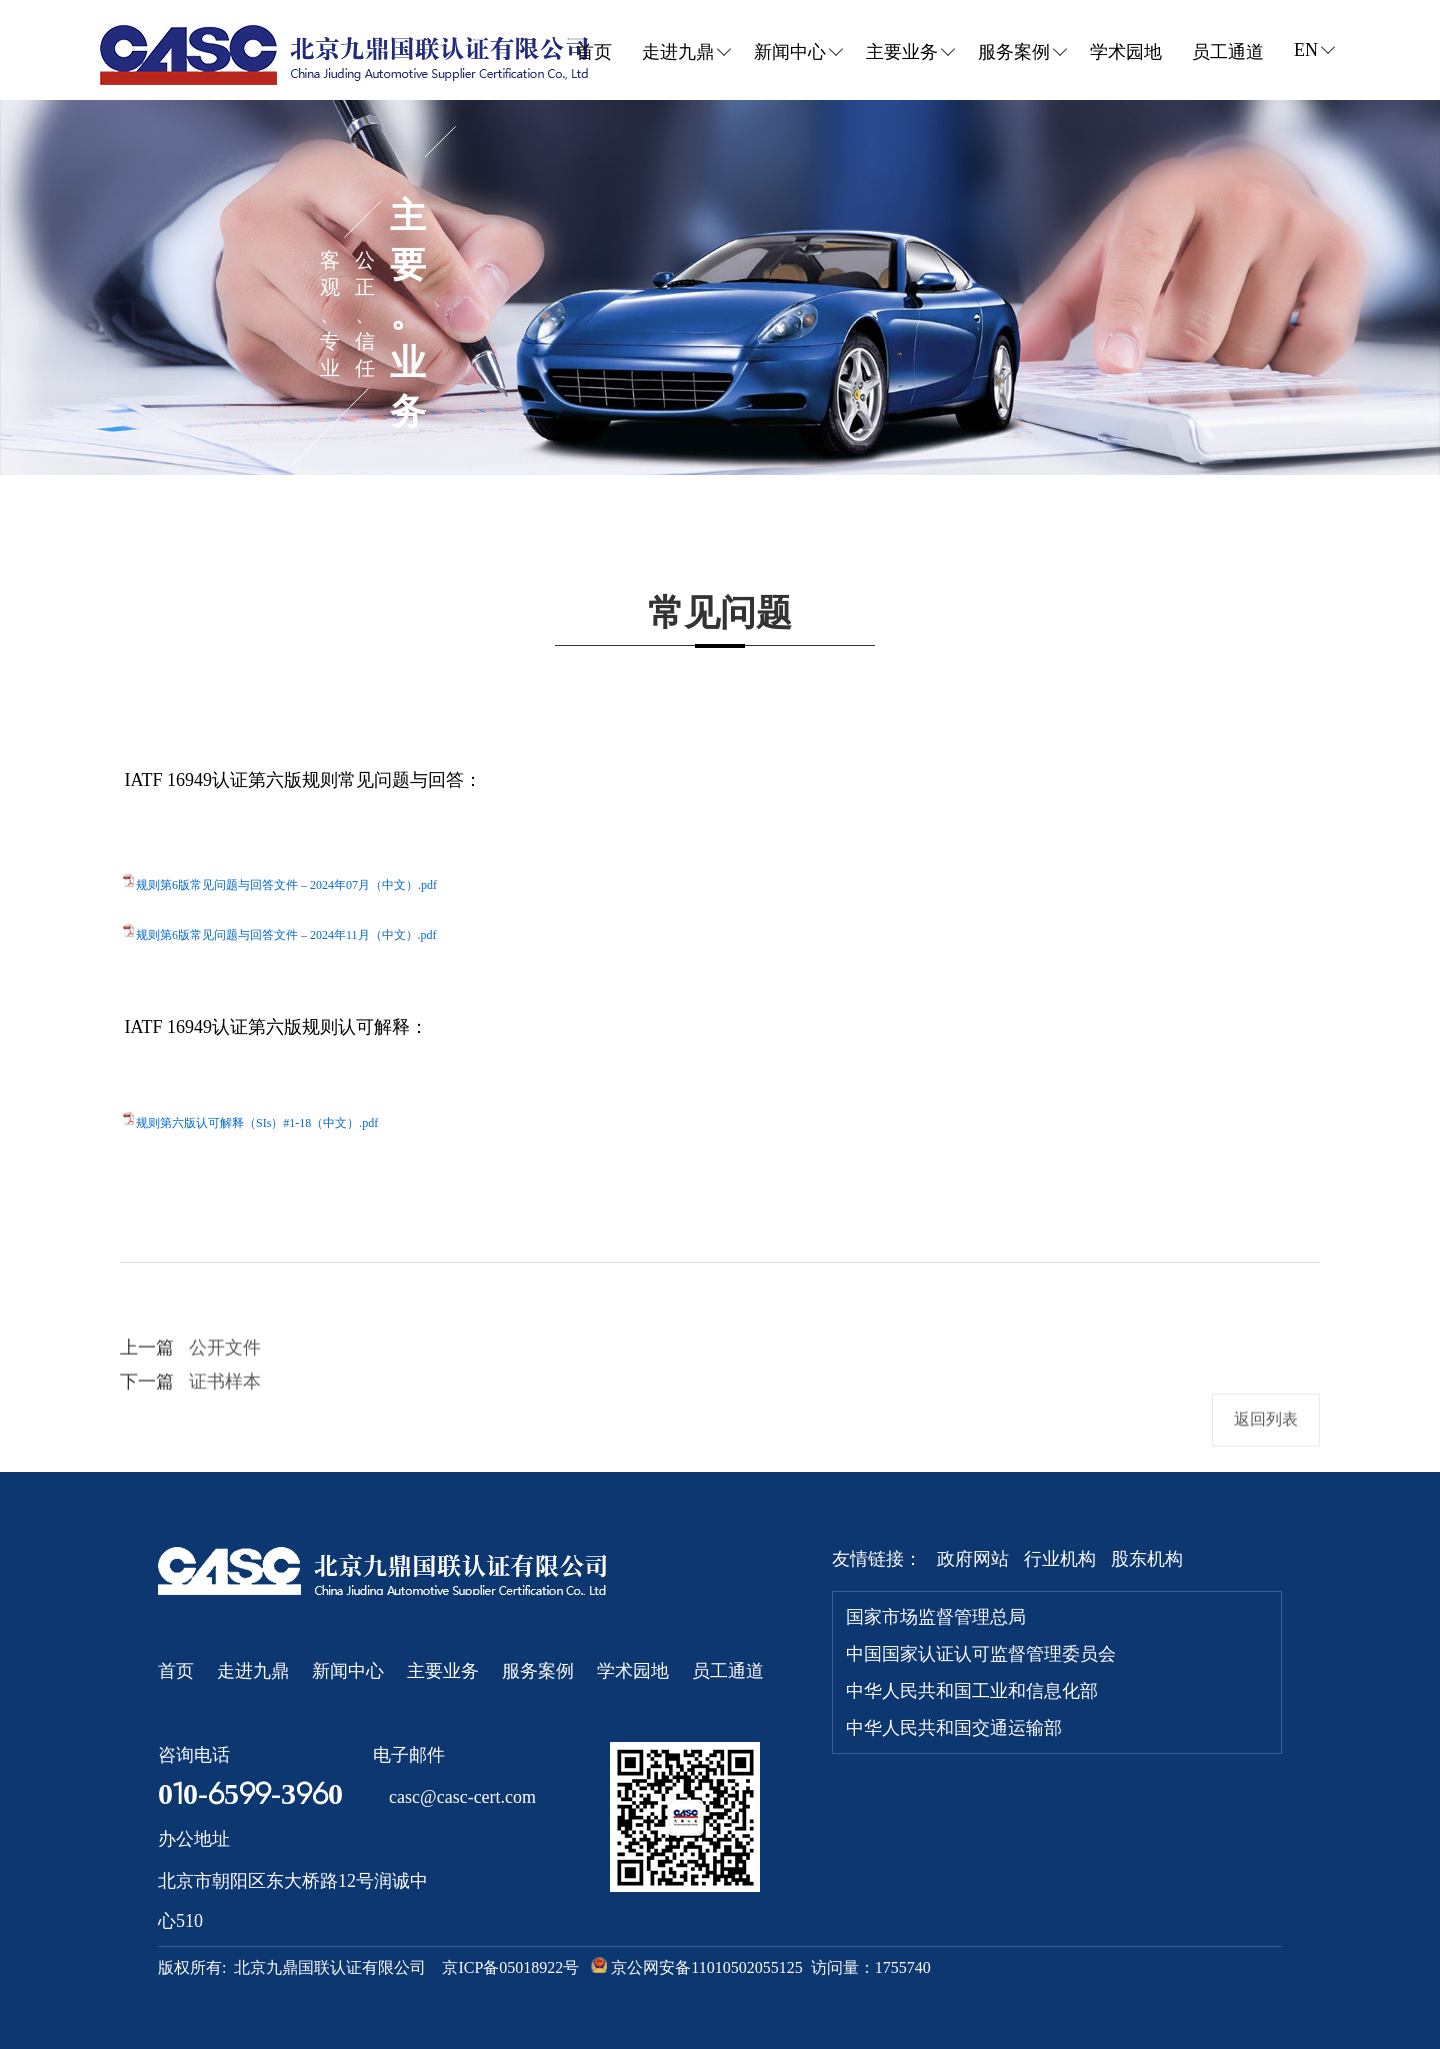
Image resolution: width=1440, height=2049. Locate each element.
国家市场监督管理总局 (936, 1617)
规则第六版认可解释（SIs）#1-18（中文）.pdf (257, 1123)
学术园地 (1126, 52)
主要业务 (443, 1671)
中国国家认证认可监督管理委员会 (981, 1654)
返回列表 (1266, 1443)
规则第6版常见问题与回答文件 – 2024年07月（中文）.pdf (286, 885)
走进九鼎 (253, 1671)
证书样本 (225, 1406)
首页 (594, 52)
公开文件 (225, 1372)
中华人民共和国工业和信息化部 (972, 1691)
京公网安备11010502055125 (692, 1966)
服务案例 (538, 1671)
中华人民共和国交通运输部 (954, 1728)
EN (1311, 50)
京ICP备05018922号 (510, 1967)
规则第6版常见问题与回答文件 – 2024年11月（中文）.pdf (286, 935)
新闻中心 (348, 1671)
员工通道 (1228, 52)
